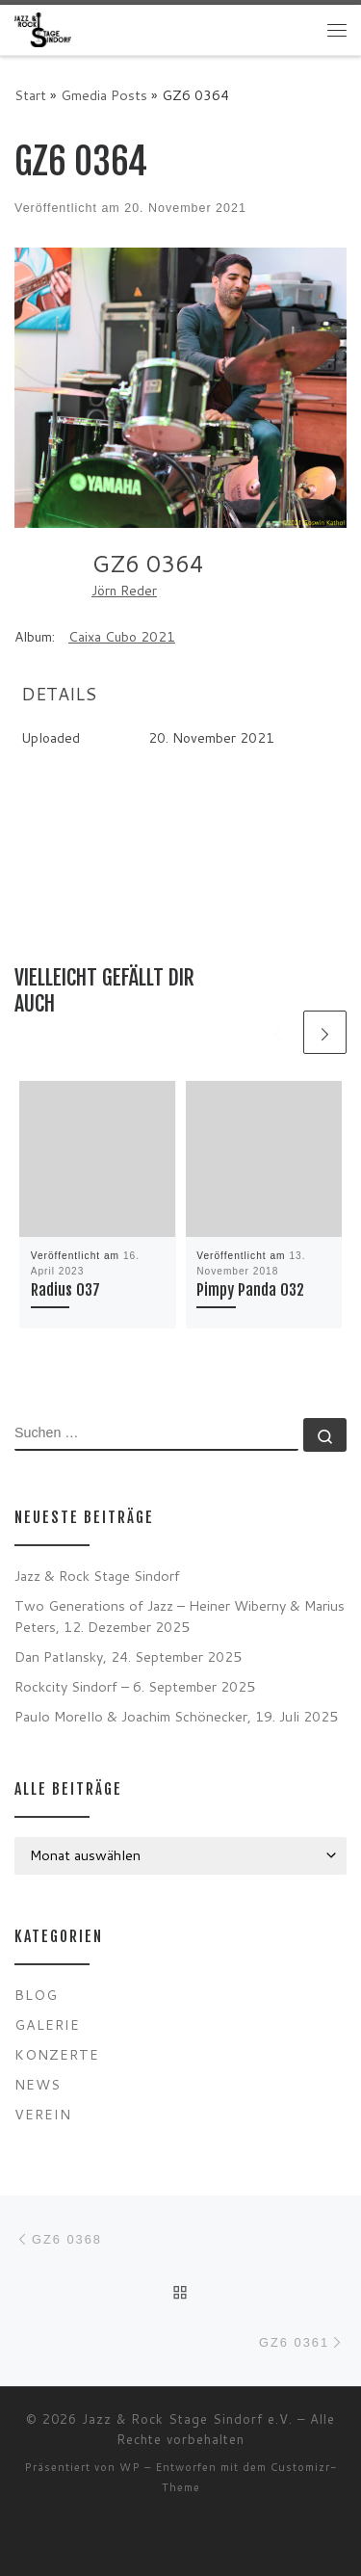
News (37, 2084)
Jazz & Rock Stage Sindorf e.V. (187, 2419)
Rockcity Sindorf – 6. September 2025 (134, 1686)
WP (130, 2467)
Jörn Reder (124, 590)
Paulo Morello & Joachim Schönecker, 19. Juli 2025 (176, 1716)
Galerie (47, 2024)
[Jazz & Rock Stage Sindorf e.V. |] (42, 29)
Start (30, 95)
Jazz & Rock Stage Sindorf (97, 1575)
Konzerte (56, 2054)
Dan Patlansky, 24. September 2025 (128, 1656)
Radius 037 (65, 1290)
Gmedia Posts (104, 95)
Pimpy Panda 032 (250, 1290)
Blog (36, 1995)
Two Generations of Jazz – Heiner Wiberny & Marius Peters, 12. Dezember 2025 (179, 1616)
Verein (42, 2114)
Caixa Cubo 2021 (121, 636)
